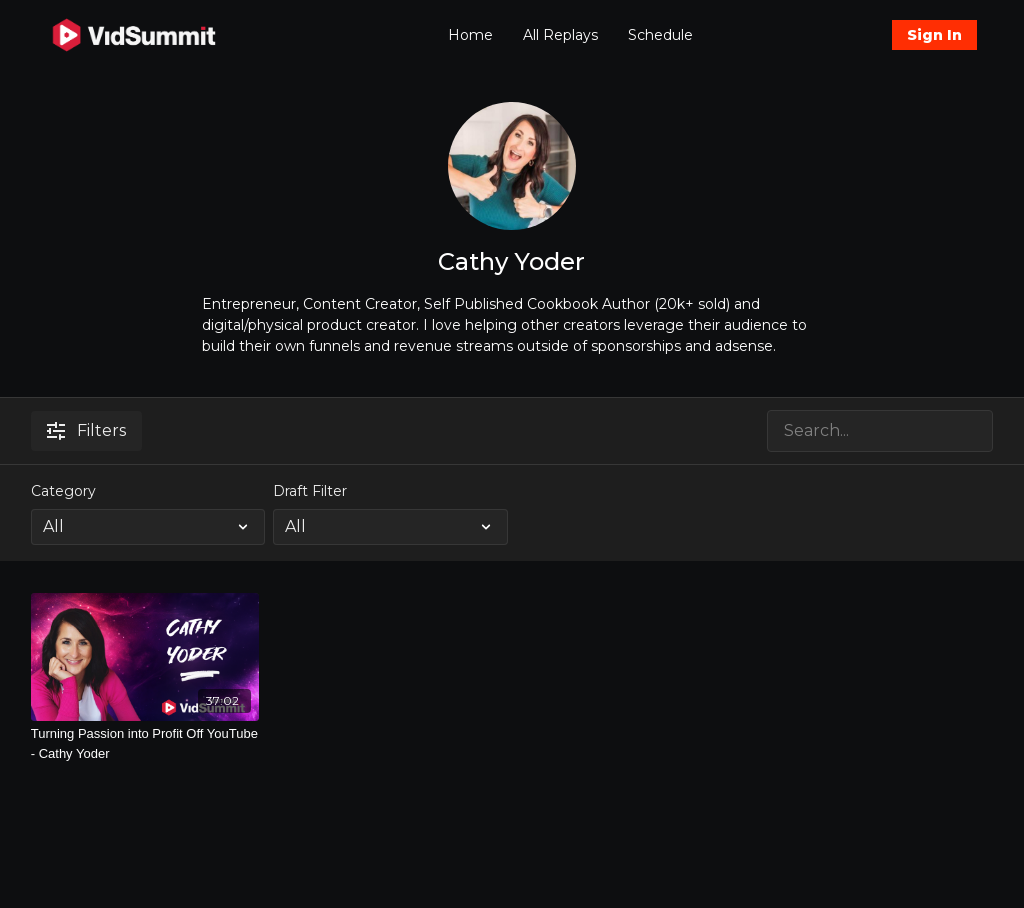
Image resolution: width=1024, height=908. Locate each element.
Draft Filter (310, 491)
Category (63, 491)
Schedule (660, 35)
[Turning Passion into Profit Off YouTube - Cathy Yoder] (145, 743)
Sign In (934, 35)
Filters (86, 430)
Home (470, 35)
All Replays (560, 35)
